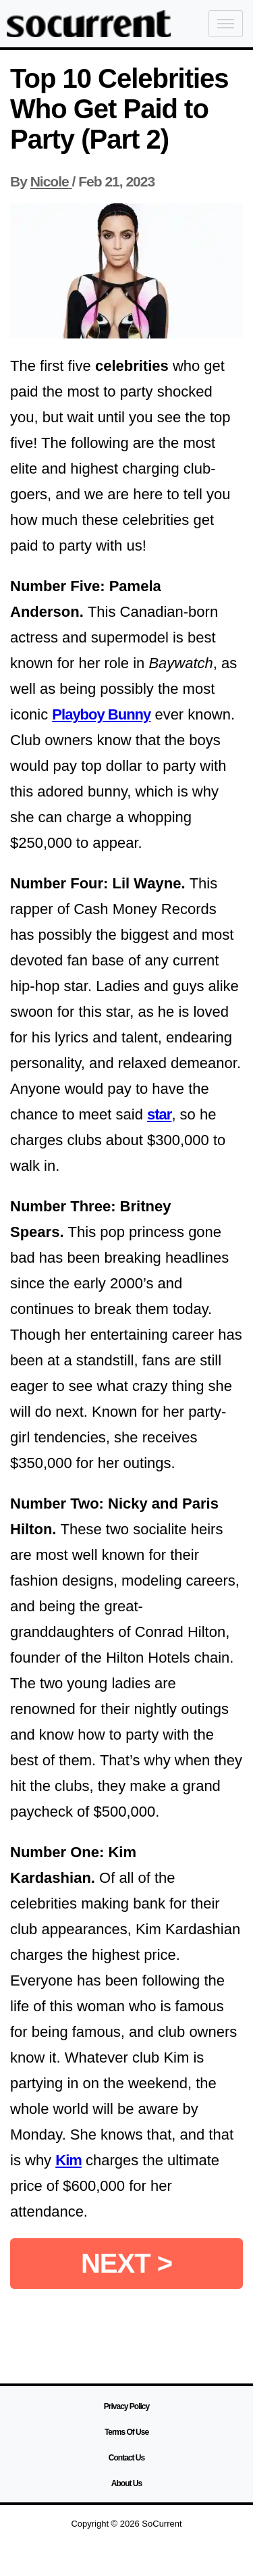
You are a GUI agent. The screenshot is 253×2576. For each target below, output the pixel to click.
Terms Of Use (126, 2432)
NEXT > (126, 2263)
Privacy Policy (126, 2406)
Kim (68, 2160)
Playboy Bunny (101, 714)
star (159, 1114)
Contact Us (126, 2458)
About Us (126, 2483)
